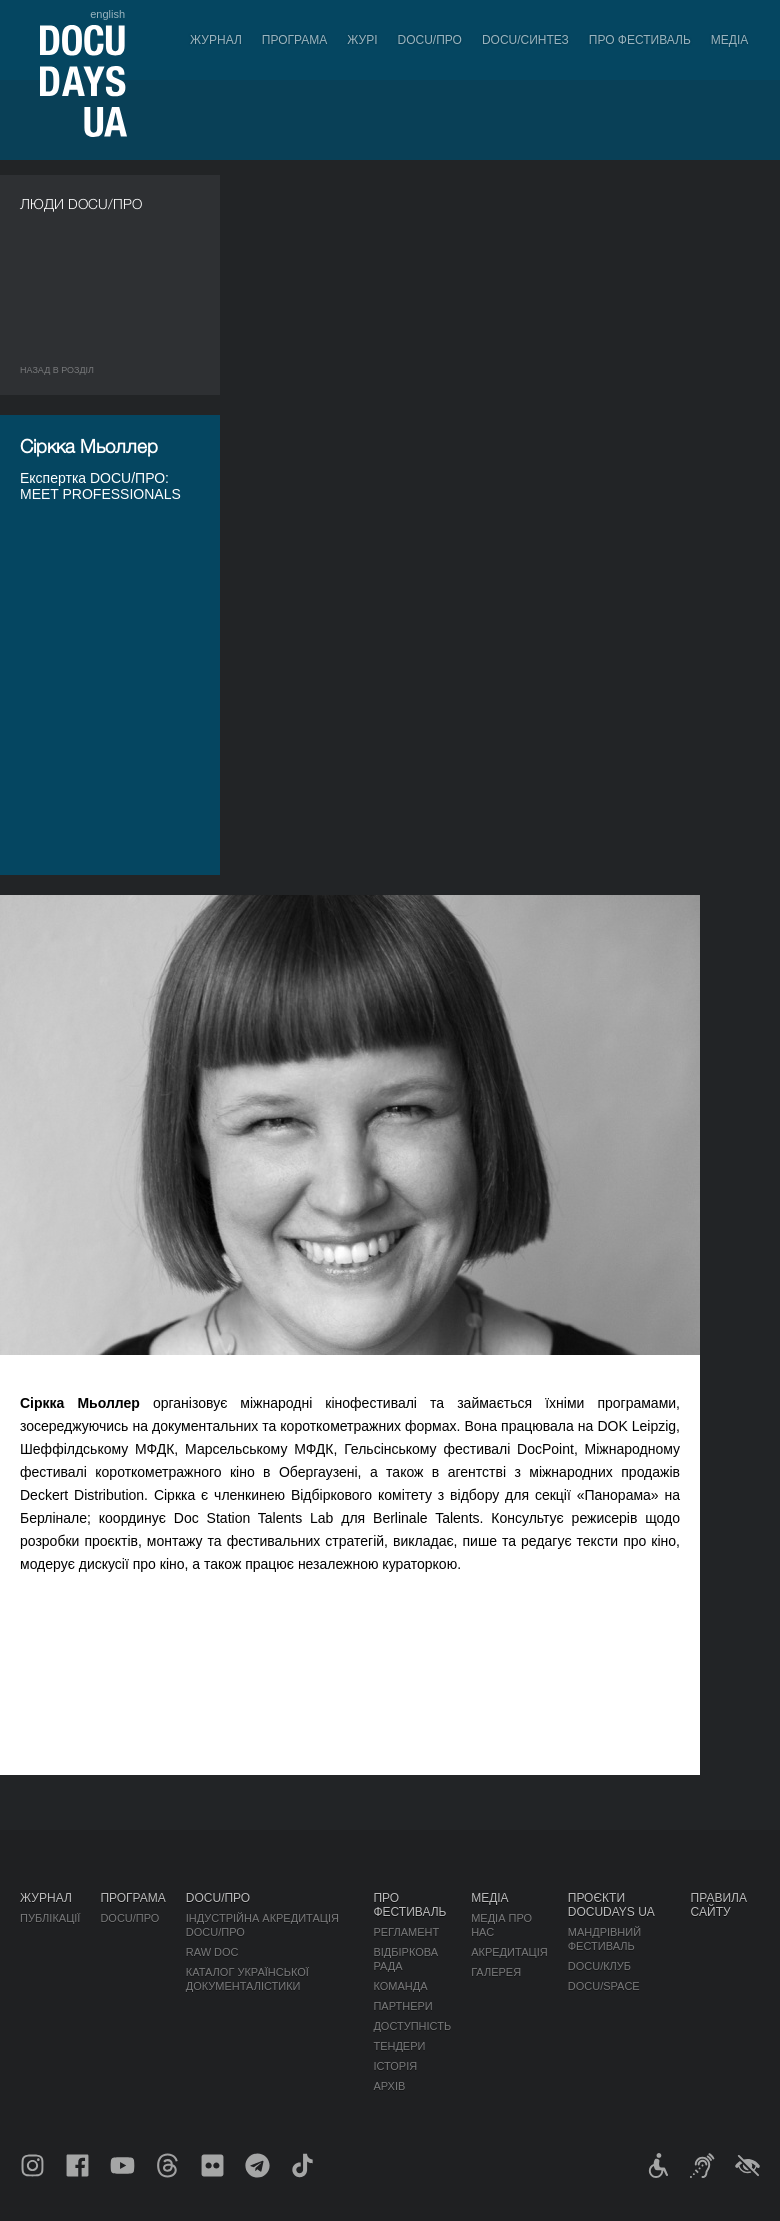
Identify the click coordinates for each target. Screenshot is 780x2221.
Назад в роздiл (57, 370)
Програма (294, 40)
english (107, 14)
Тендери (399, 2046)
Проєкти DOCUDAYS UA (611, 1905)
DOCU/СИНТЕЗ (525, 40)
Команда (400, 1986)
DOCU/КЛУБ (599, 1966)
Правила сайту (719, 1905)
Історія (395, 2066)
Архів (389, 2086)
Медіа (729, 40)
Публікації (50, 1918)
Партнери (402, 2006)
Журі (362, 40)
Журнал (216, 40)
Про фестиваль (640, 40)
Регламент (406, 1932)
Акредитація (509, 1952)
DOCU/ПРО (430, 40)
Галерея (496, 1972)
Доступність (412, 2026)
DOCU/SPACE (604, 1986)
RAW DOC (212, 1952)
